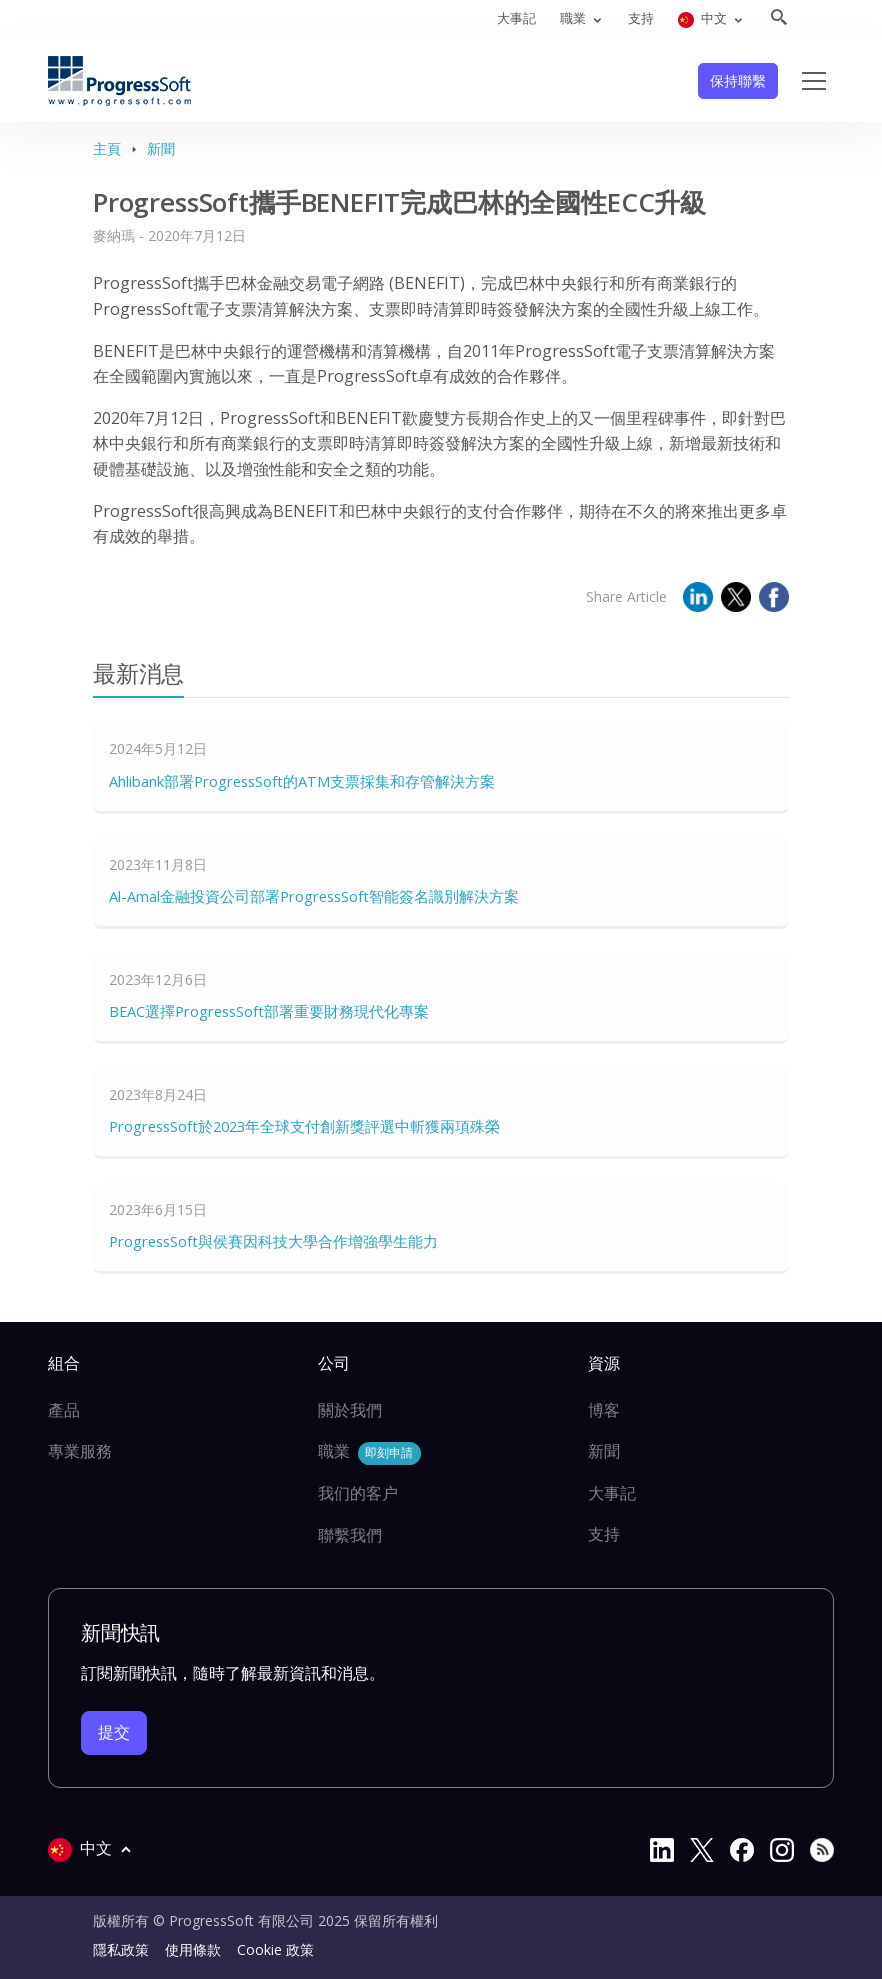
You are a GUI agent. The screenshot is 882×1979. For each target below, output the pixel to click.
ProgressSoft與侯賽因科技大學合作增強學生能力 (273, 1241)
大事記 (516, 18)
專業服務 (80, 1451)
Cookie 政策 (275, 1949)
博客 (604, 1410)
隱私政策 (121, 1949)
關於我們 (350, 1410)
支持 (641, 18)
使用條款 (193, 1949)
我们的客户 (358, 1493)
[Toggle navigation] (814, 81)
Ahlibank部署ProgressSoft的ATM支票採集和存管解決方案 (302, 781)
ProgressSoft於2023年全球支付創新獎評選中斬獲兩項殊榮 (304, 1126)
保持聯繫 (737, 80)
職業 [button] (574, 18)
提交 (114, 1732)
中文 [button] (704, 18)
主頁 (107, 148)
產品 (64, 1410)
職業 (369, 1452)
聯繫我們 (350, 1535)
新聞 (161, 148)
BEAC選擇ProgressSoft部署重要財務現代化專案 (269, 1011)
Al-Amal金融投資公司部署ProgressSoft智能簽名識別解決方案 (314, 896)
